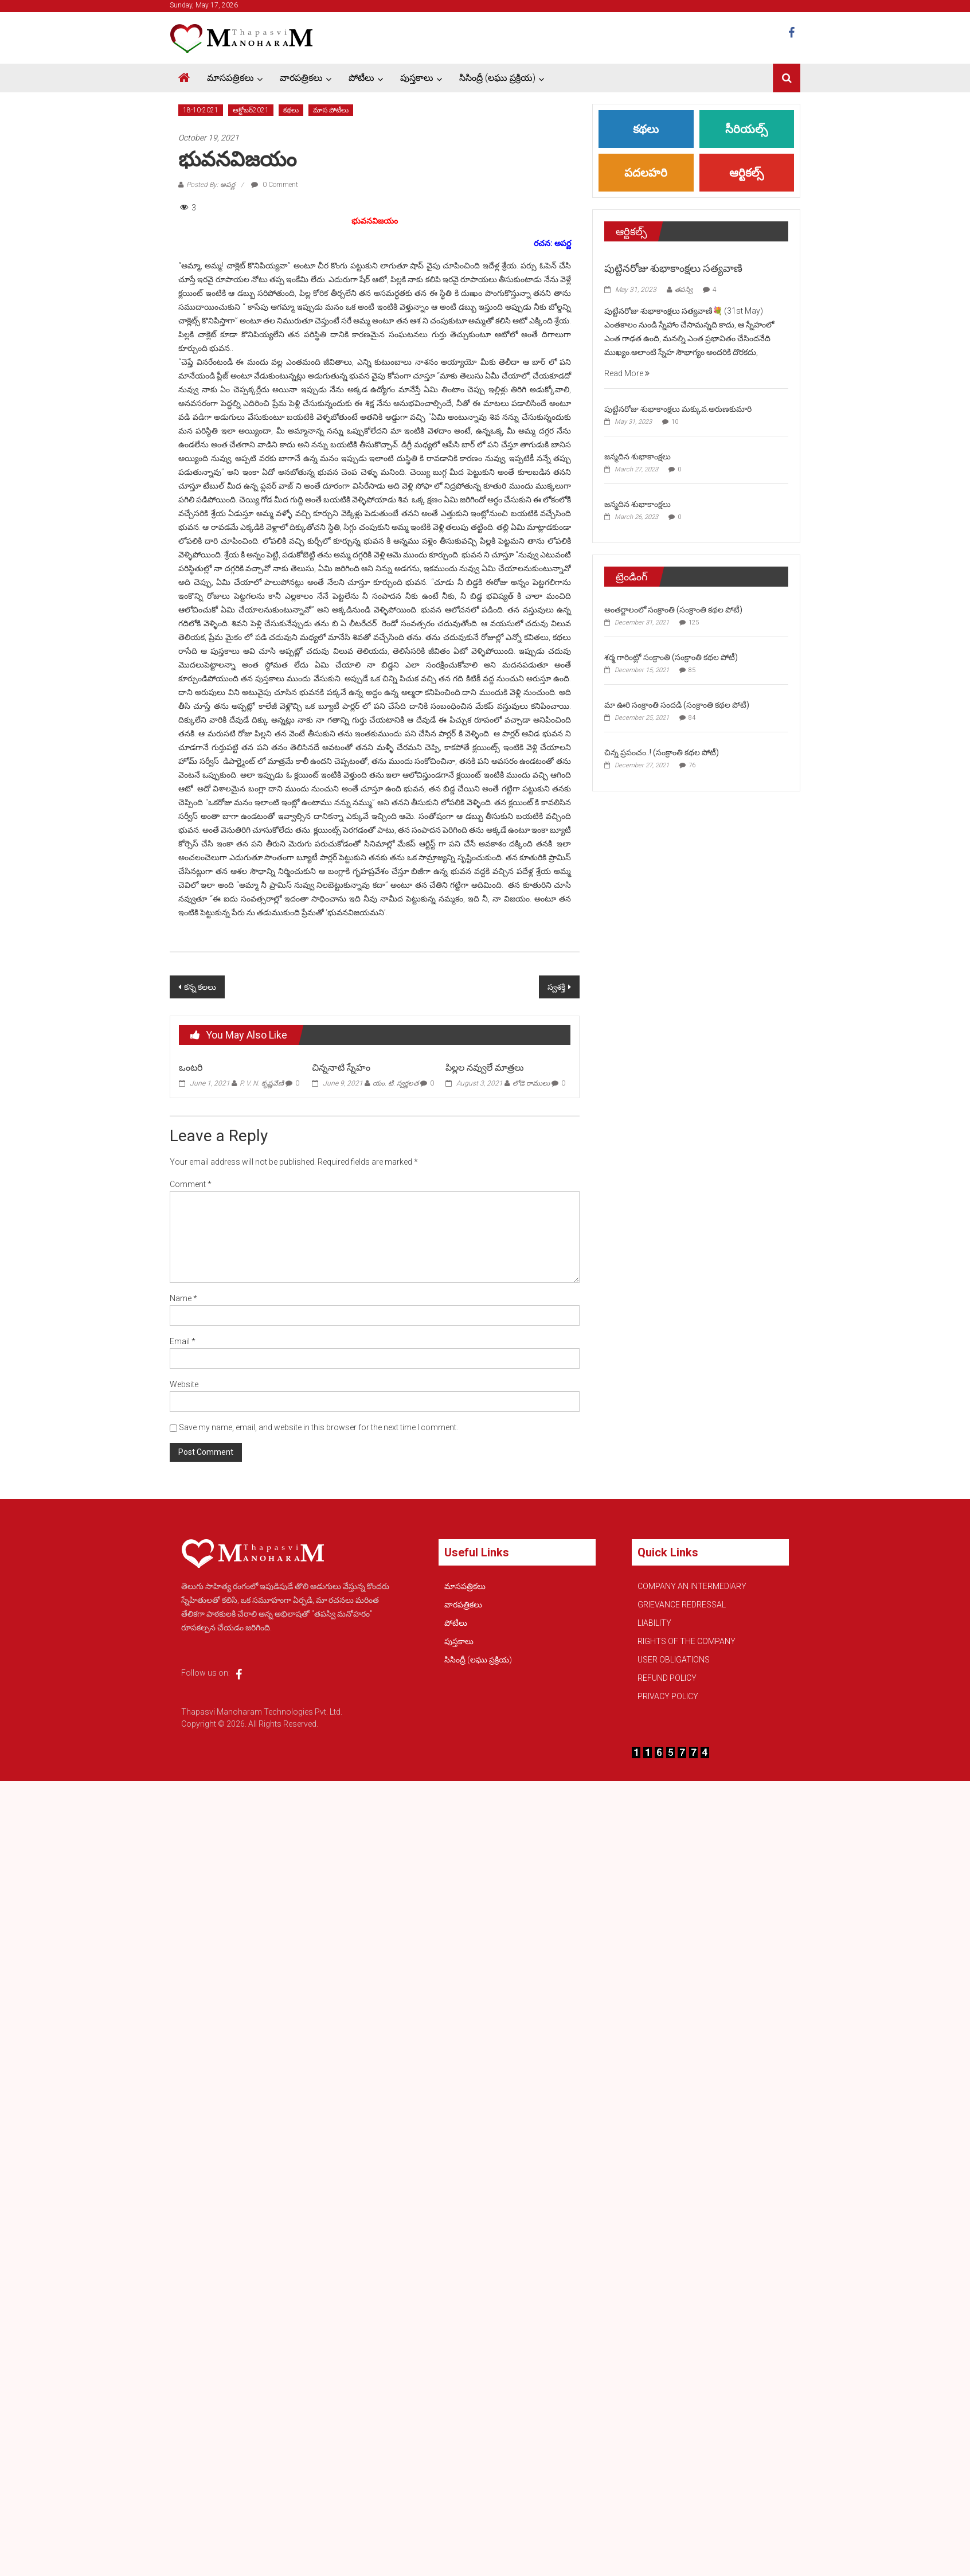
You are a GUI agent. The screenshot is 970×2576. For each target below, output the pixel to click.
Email (182, 1341)
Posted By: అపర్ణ (210, 185)
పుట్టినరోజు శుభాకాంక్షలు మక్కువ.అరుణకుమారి (678, 408)
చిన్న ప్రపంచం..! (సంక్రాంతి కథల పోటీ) (661, 752)
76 (692, 765)
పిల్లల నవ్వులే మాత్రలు (488, 1067)
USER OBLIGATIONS (673, 1659)
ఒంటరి (190, 1067)
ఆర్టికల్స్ (746, 172)
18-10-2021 (200, 110)
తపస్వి (684, 290)
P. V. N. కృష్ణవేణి (262, 1083)
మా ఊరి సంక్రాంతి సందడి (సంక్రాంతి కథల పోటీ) (676, 704)
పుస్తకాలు (416, 77)
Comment (191, 1184)
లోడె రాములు (531, 1083)
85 (692, 670)
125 (694, 622)
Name (183, 1298)
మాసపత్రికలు (230, 77)
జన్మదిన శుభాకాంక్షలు (637, 456)
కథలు (291, 110)
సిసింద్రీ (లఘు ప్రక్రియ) (497, 77)
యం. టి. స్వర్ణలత (395, 1083)
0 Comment (274, 185)
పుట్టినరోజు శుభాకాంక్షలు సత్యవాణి (673, 268)
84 (692, 717)
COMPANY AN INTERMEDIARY (691, 1586)
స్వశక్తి (556, 987)
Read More (627, 373)
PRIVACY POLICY (667, 1696)
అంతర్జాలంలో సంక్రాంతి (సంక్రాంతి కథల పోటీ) (673, 609)
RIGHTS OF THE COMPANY (686, 1641)
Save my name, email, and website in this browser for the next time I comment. (318, 1427)
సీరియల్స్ (746, 129)
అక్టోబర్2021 (251, 110)
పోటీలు (361, 77)
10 (674, 422)
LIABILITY (654, 1622)
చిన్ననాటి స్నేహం (341, 1067)
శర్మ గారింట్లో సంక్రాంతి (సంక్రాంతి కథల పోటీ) (671, 657)
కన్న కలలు (200, 987)
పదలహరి (645, 172)
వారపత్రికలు (301, 77)
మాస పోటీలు (331, 110)
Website (184, 1384)
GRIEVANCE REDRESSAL (681, 1604)
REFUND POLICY (667, 1678)
